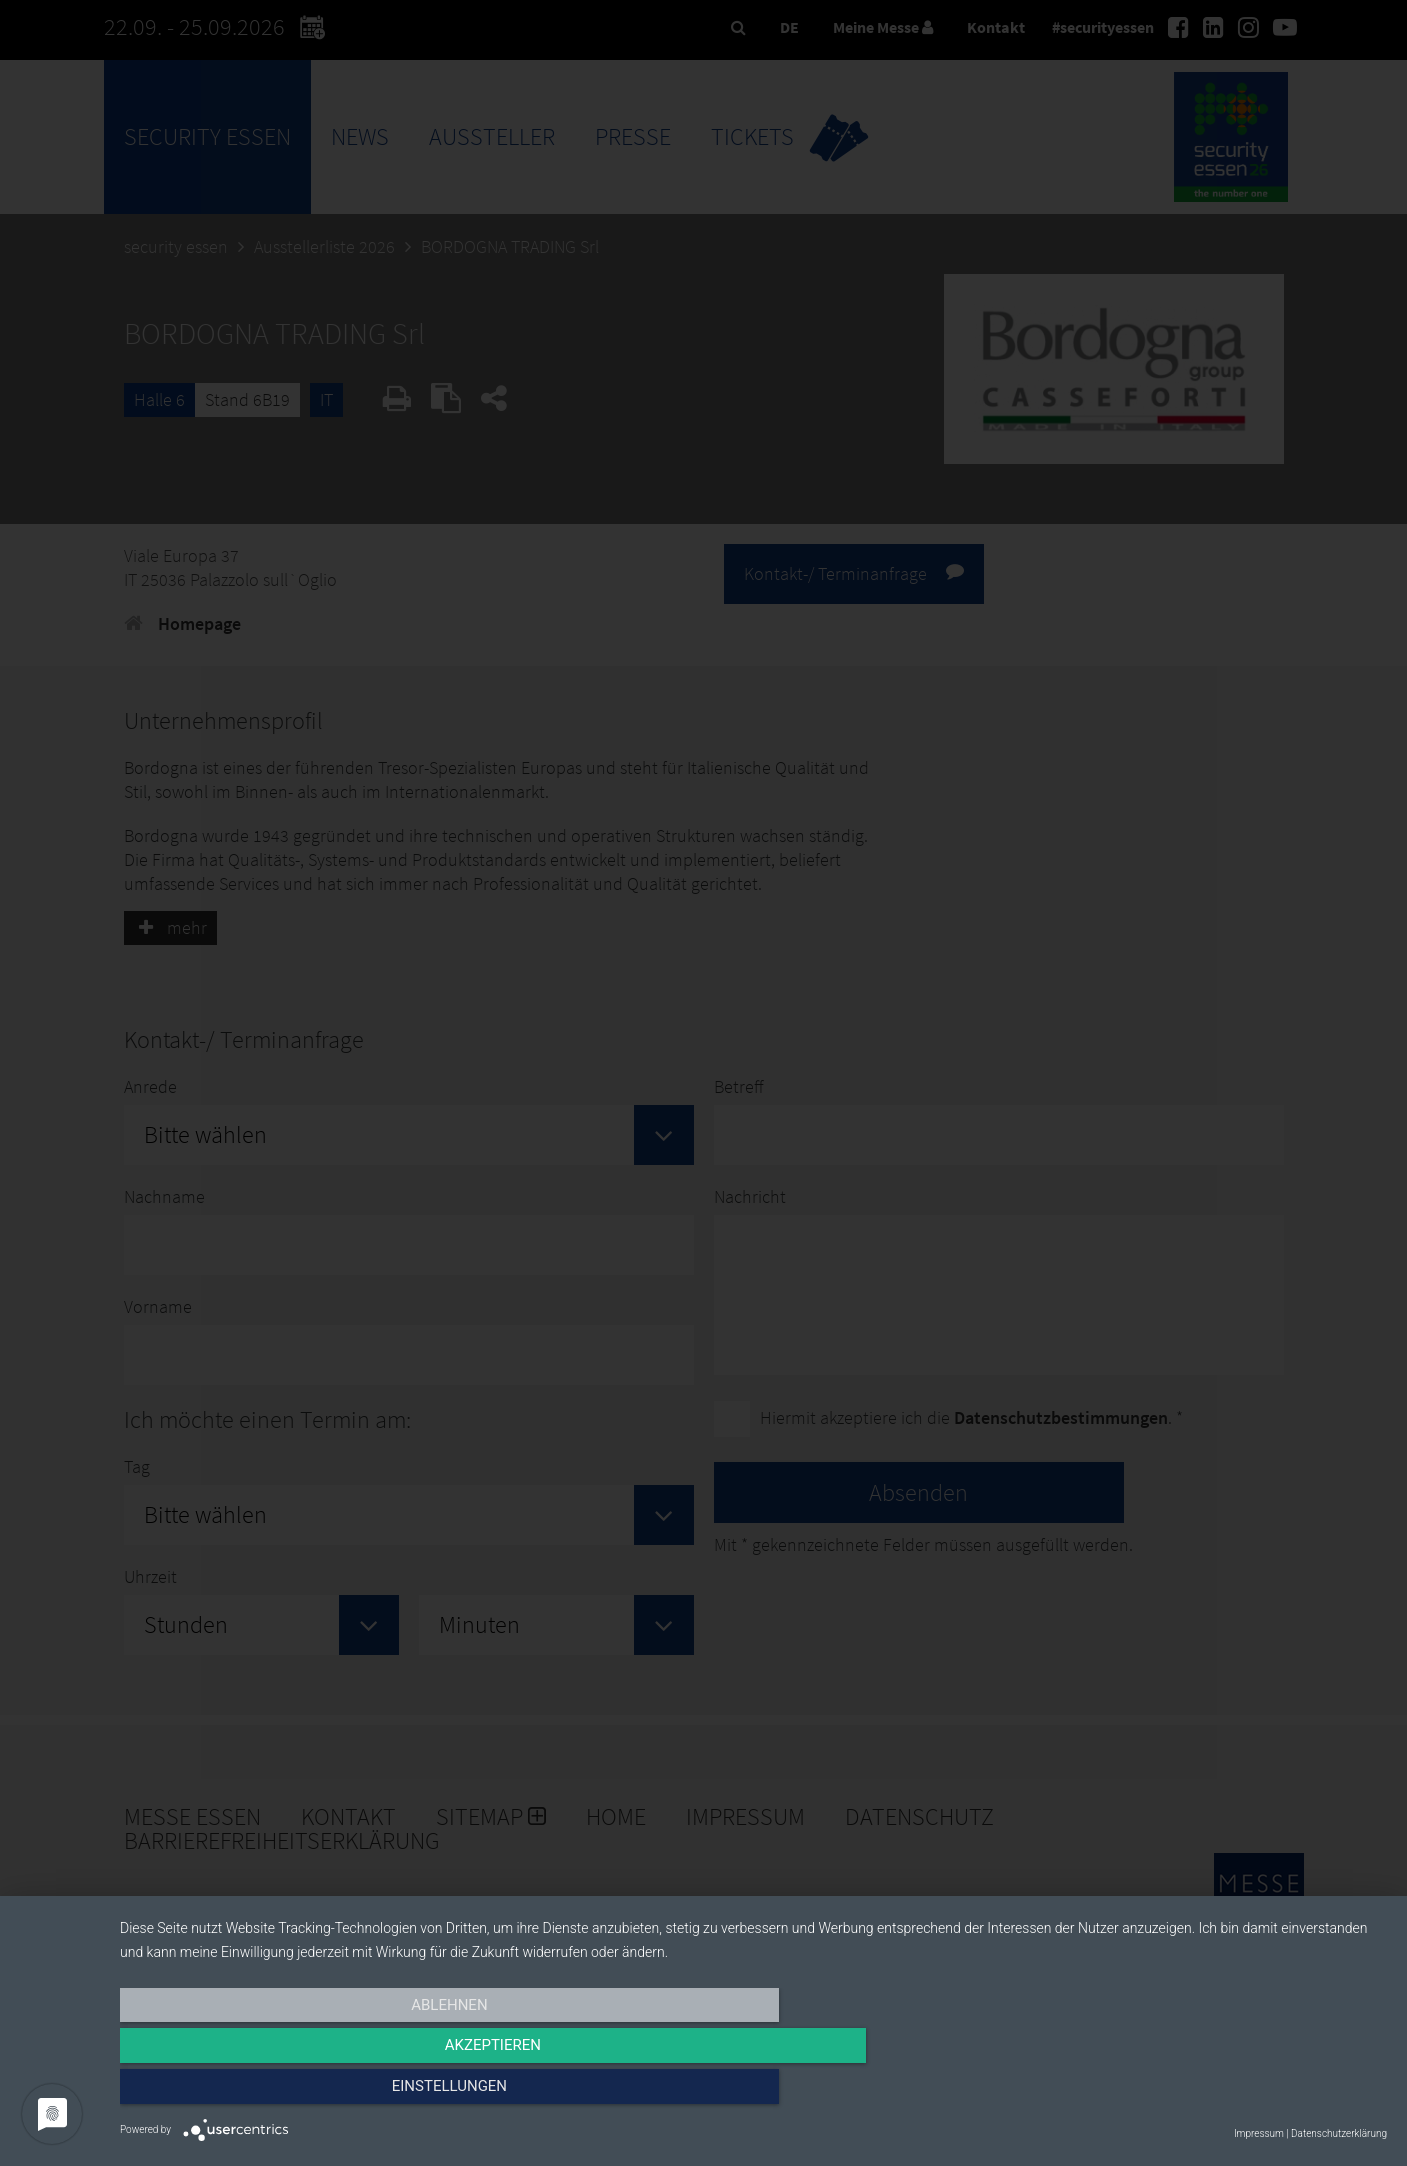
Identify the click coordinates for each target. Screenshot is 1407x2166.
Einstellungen (1196, 2093)
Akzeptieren (753, 2093)
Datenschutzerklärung (1339, 2133)
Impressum (1259, 2133)
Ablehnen (310, 2093)
